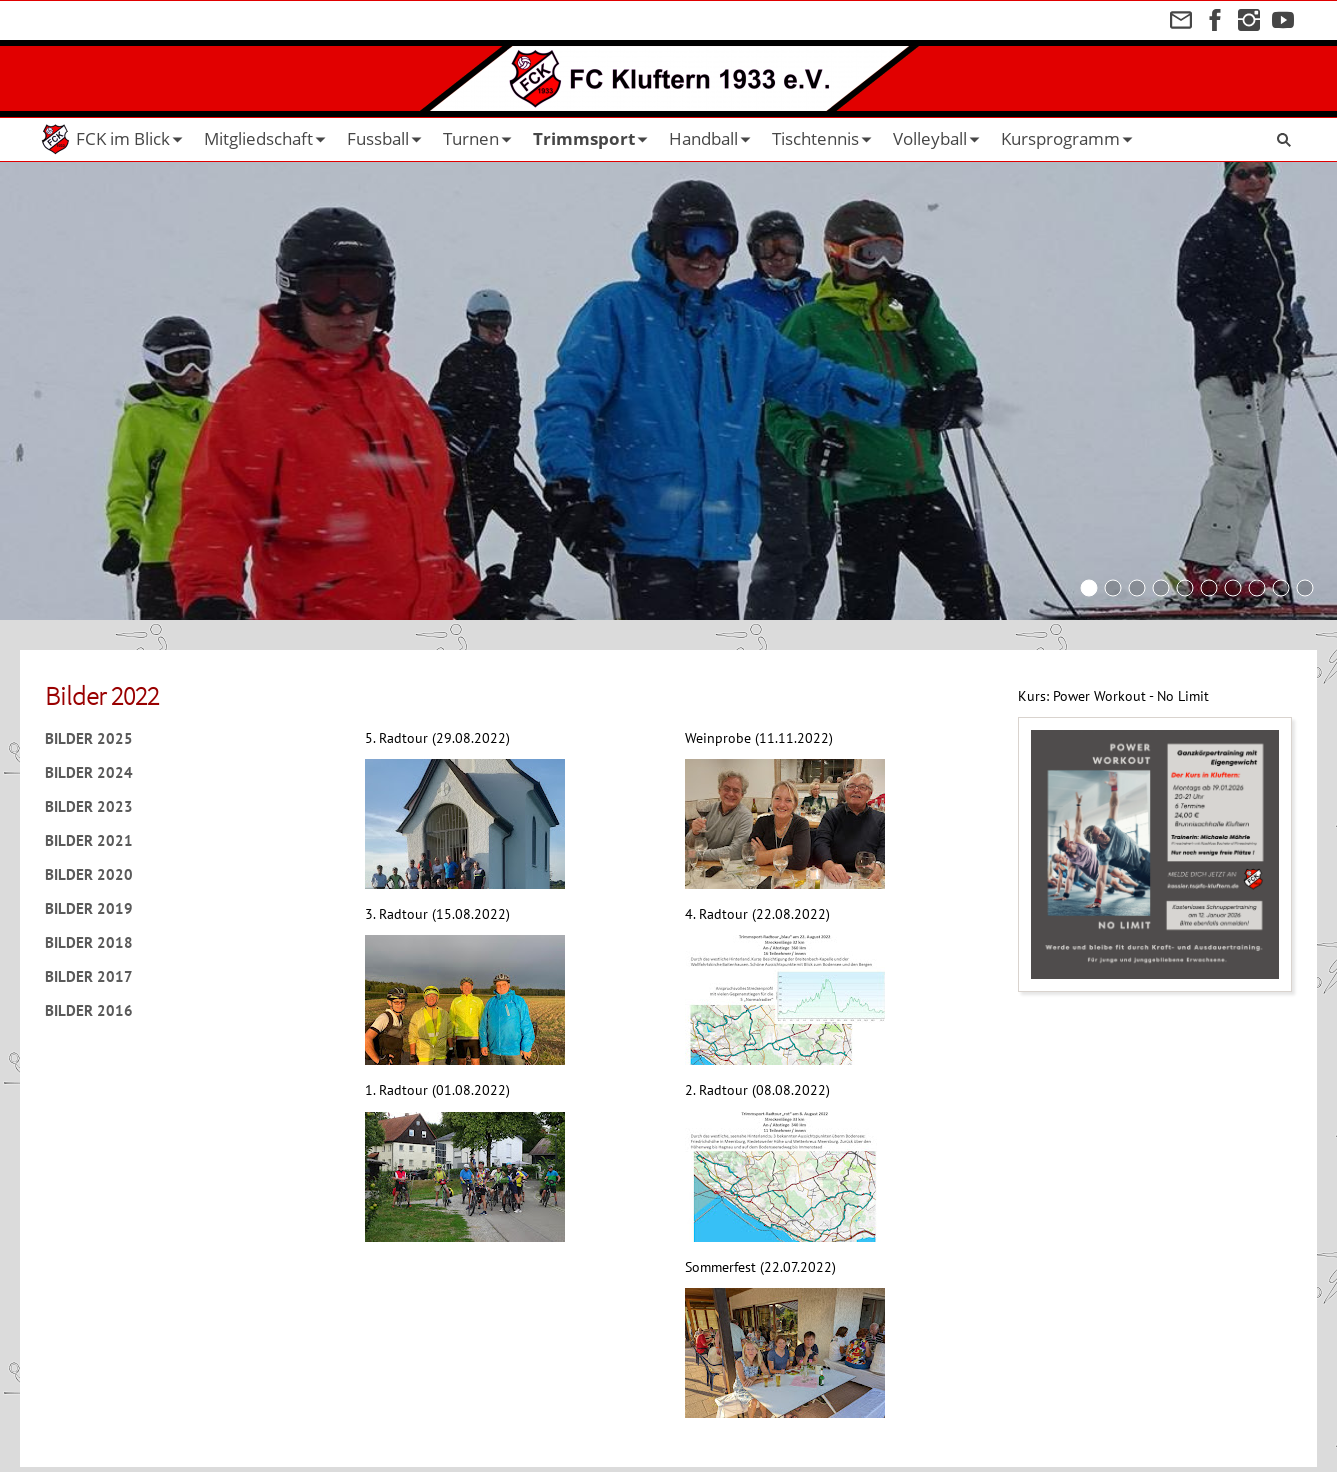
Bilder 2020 (89, 874)
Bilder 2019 (89, 908)
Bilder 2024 (89, 772)
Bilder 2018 (89, 942)
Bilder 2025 (89, 738)
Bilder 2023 (89, 806)
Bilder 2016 (89, 1010)
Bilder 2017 (89, 976)
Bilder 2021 (89, 840)
